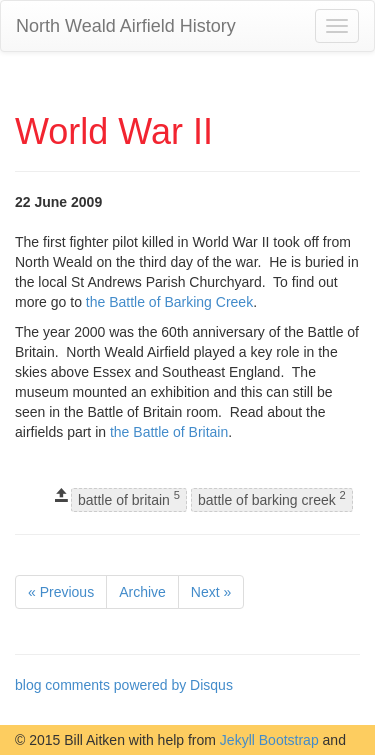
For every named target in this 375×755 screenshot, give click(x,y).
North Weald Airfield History (126, 26)
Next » (211, 592)
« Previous (61, 592)
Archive (142, 592)
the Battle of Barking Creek (169, 302)
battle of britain (129, 499)
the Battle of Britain (169, 432)
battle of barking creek (272, 499)
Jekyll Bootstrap (269, 740)
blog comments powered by (124, 685)
